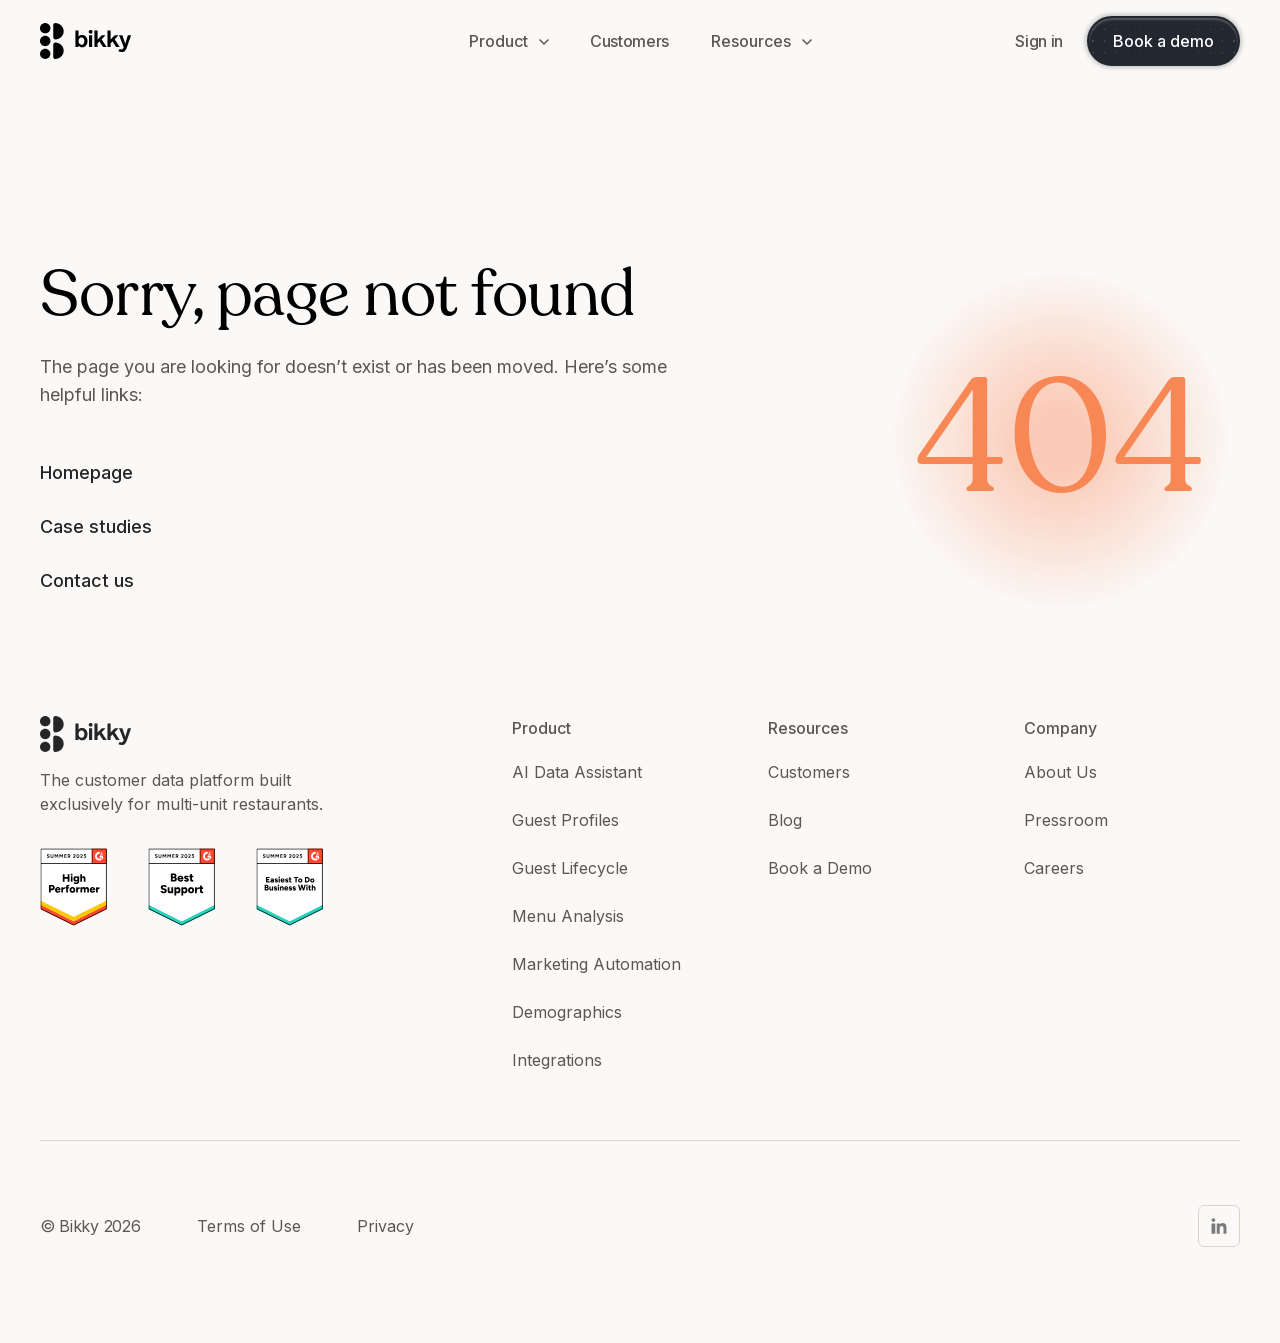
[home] (234, 41)
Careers (1054, 868)
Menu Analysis (568, 916)
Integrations (557, 1060)
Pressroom (1066, 820)
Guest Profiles (565, 820)
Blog (785, 820)
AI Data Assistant (577, 772)
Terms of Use (249, 1226)
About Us (1060, 772)
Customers (809, 772)
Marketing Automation (596, 964)
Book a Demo (820, 868)
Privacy (385, 1226)
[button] (508, 41)
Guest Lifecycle (570, 868)
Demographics (567, 1012)
